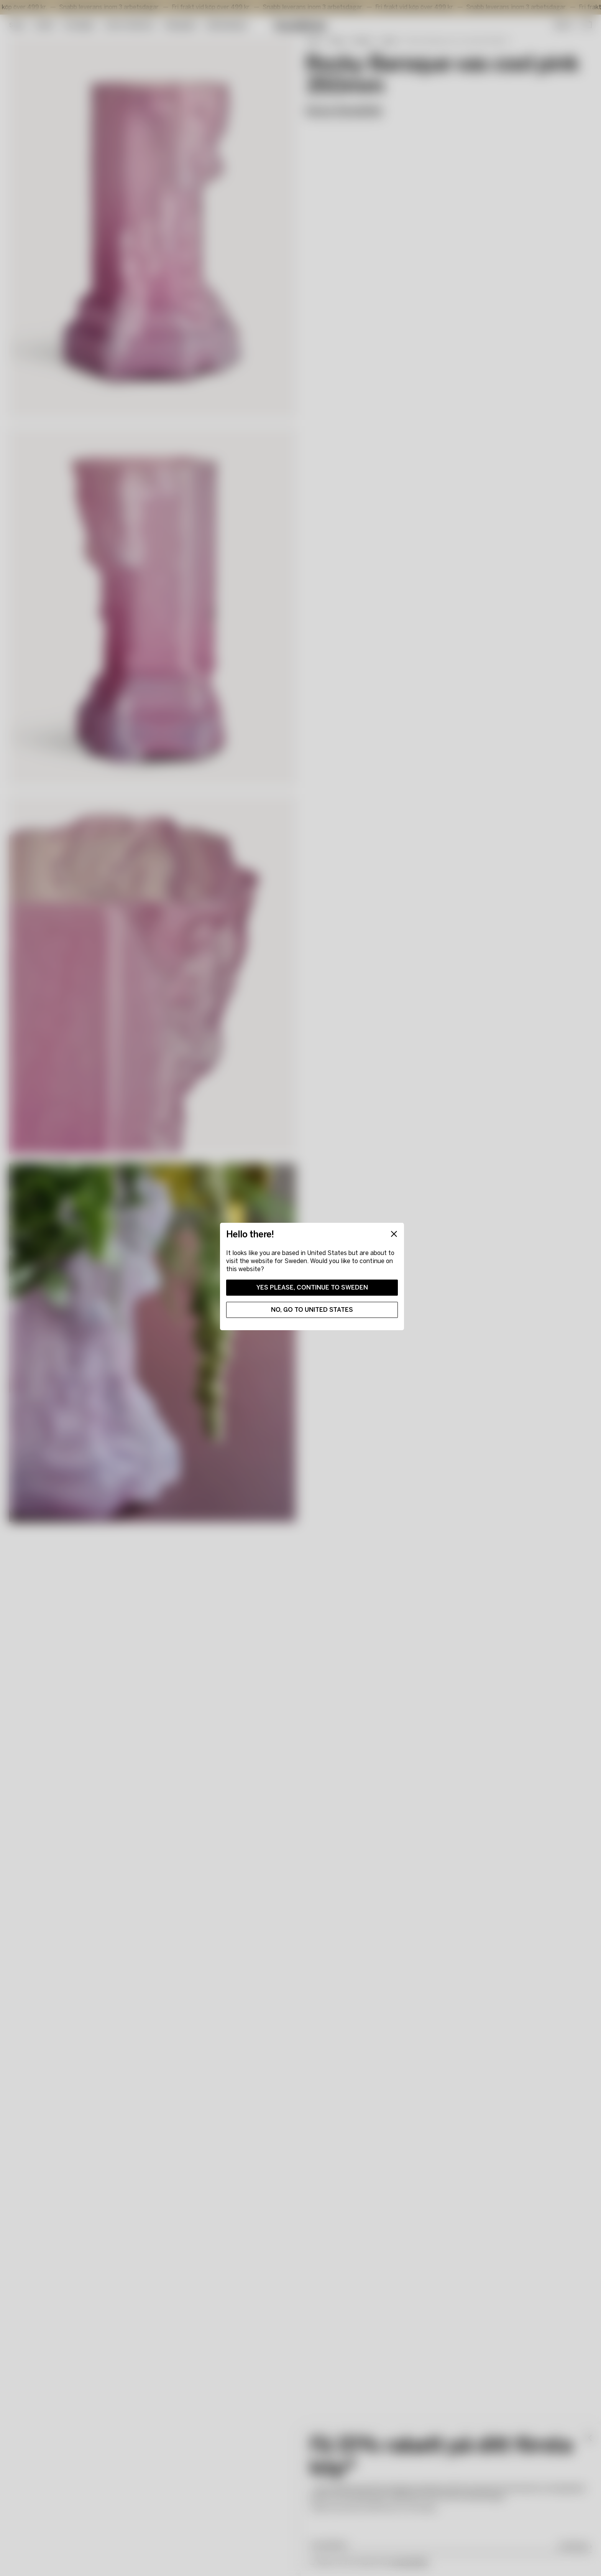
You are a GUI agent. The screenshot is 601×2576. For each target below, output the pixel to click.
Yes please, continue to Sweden (312, 1287)
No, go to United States (312, 1309)
